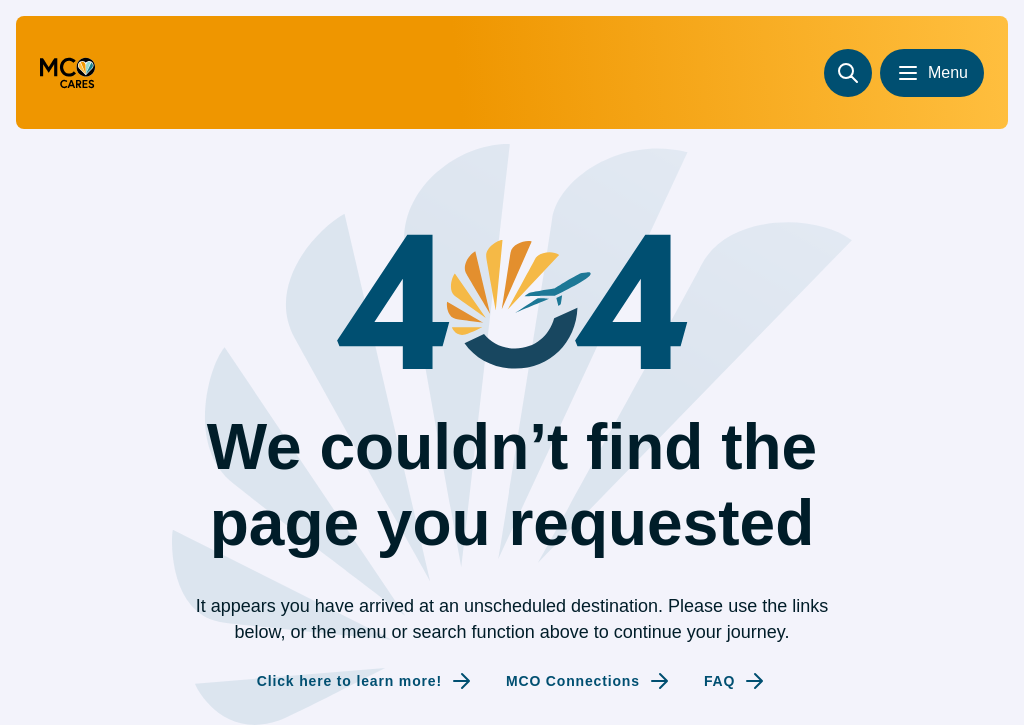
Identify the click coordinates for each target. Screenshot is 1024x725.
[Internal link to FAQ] (735, 681)
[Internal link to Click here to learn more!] (365, 681)
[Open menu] (932, 73)
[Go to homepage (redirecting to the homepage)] (67, 73)
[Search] (848, 73)
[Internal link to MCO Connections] (589, 681)
